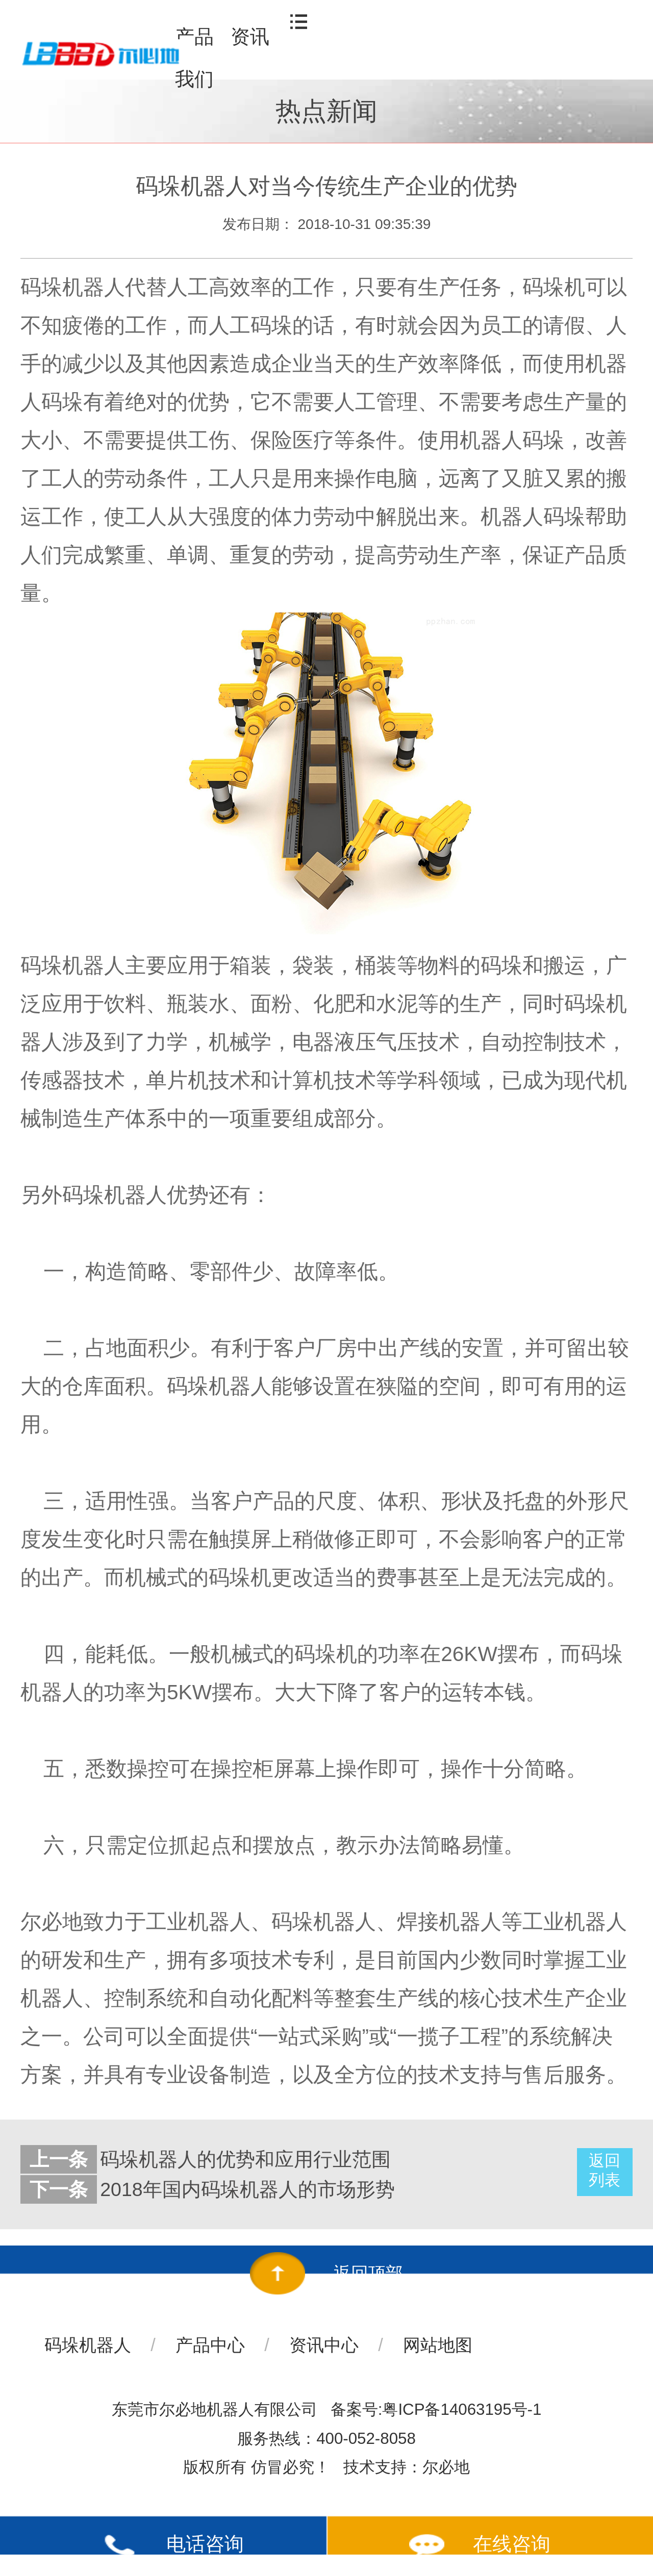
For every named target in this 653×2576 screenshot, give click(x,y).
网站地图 (437, 2345)
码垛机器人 (87, 2345)
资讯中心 (324, 2345)
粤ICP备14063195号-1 (461, 2409)
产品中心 (210, 2345)
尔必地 (446, 2467)
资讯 (250, 36)
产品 (194, 36)
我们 (194, 79)
